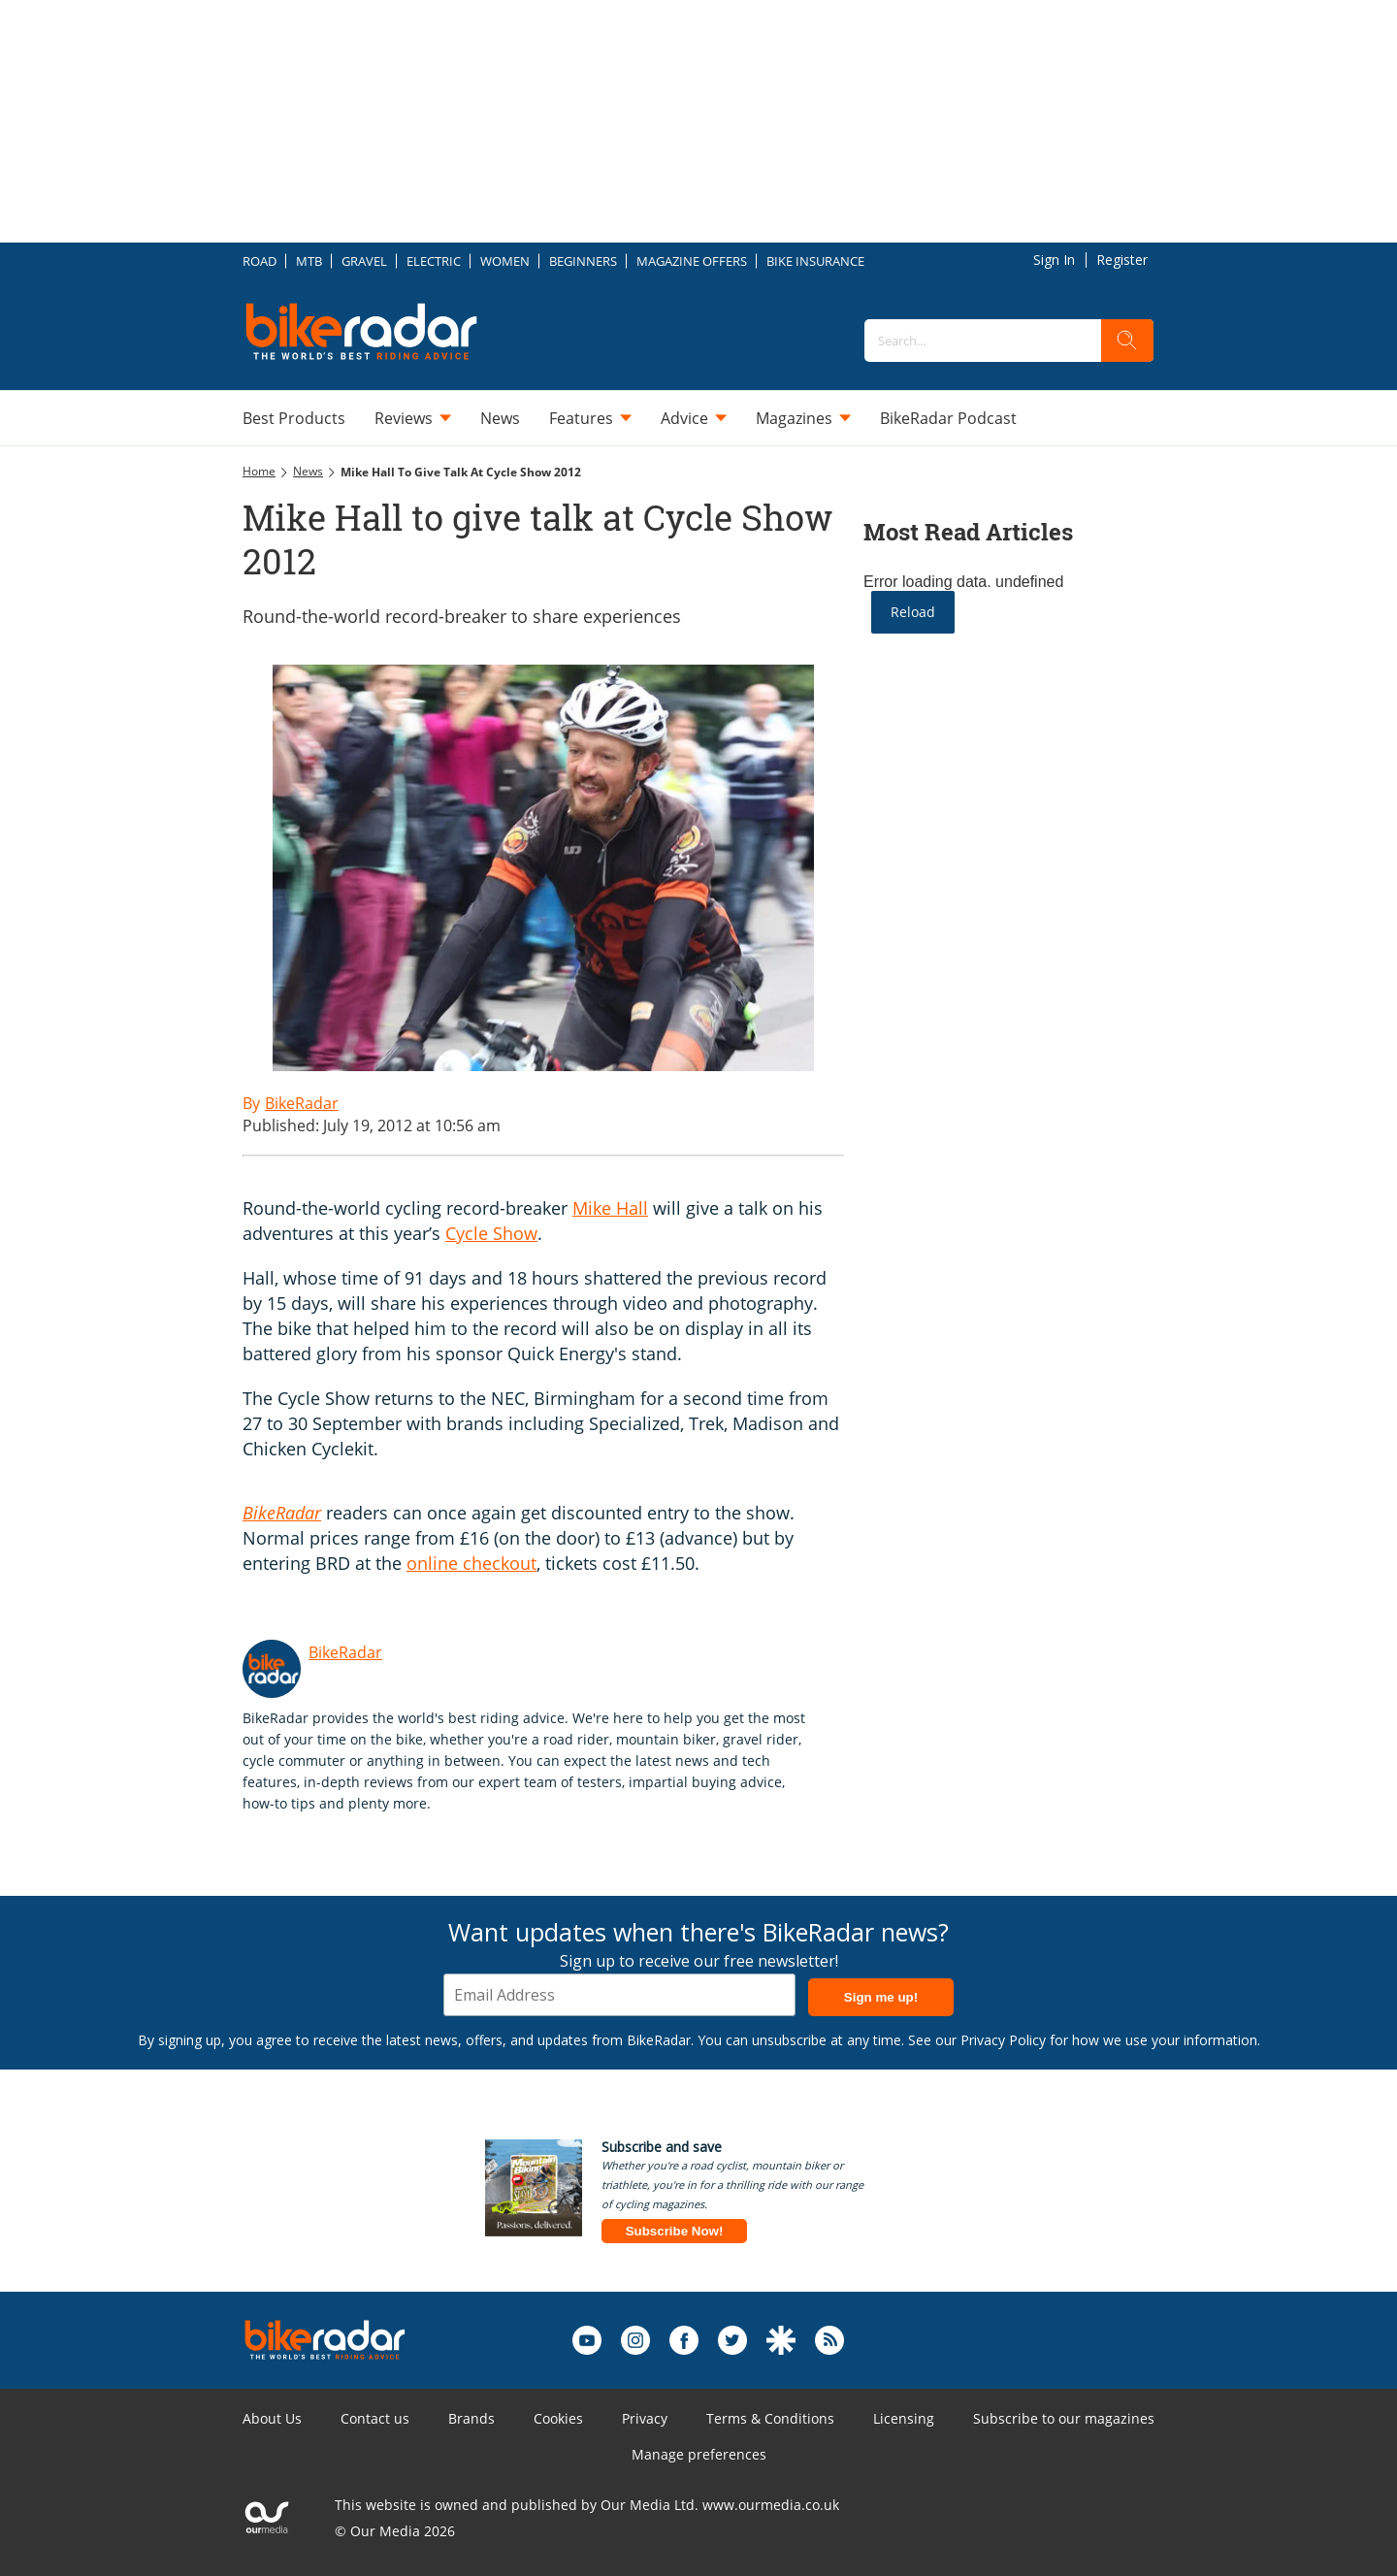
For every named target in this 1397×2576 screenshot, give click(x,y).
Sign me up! (881, 1997)
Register (1122, 259)
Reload (913, 612)
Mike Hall (610, 1208)
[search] (1127, 340)
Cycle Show (491, 1233)
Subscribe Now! (675, 2231)
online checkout (471, 1563)
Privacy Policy (1003, 2040)
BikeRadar (345, 1652)
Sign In (1054, 259)
